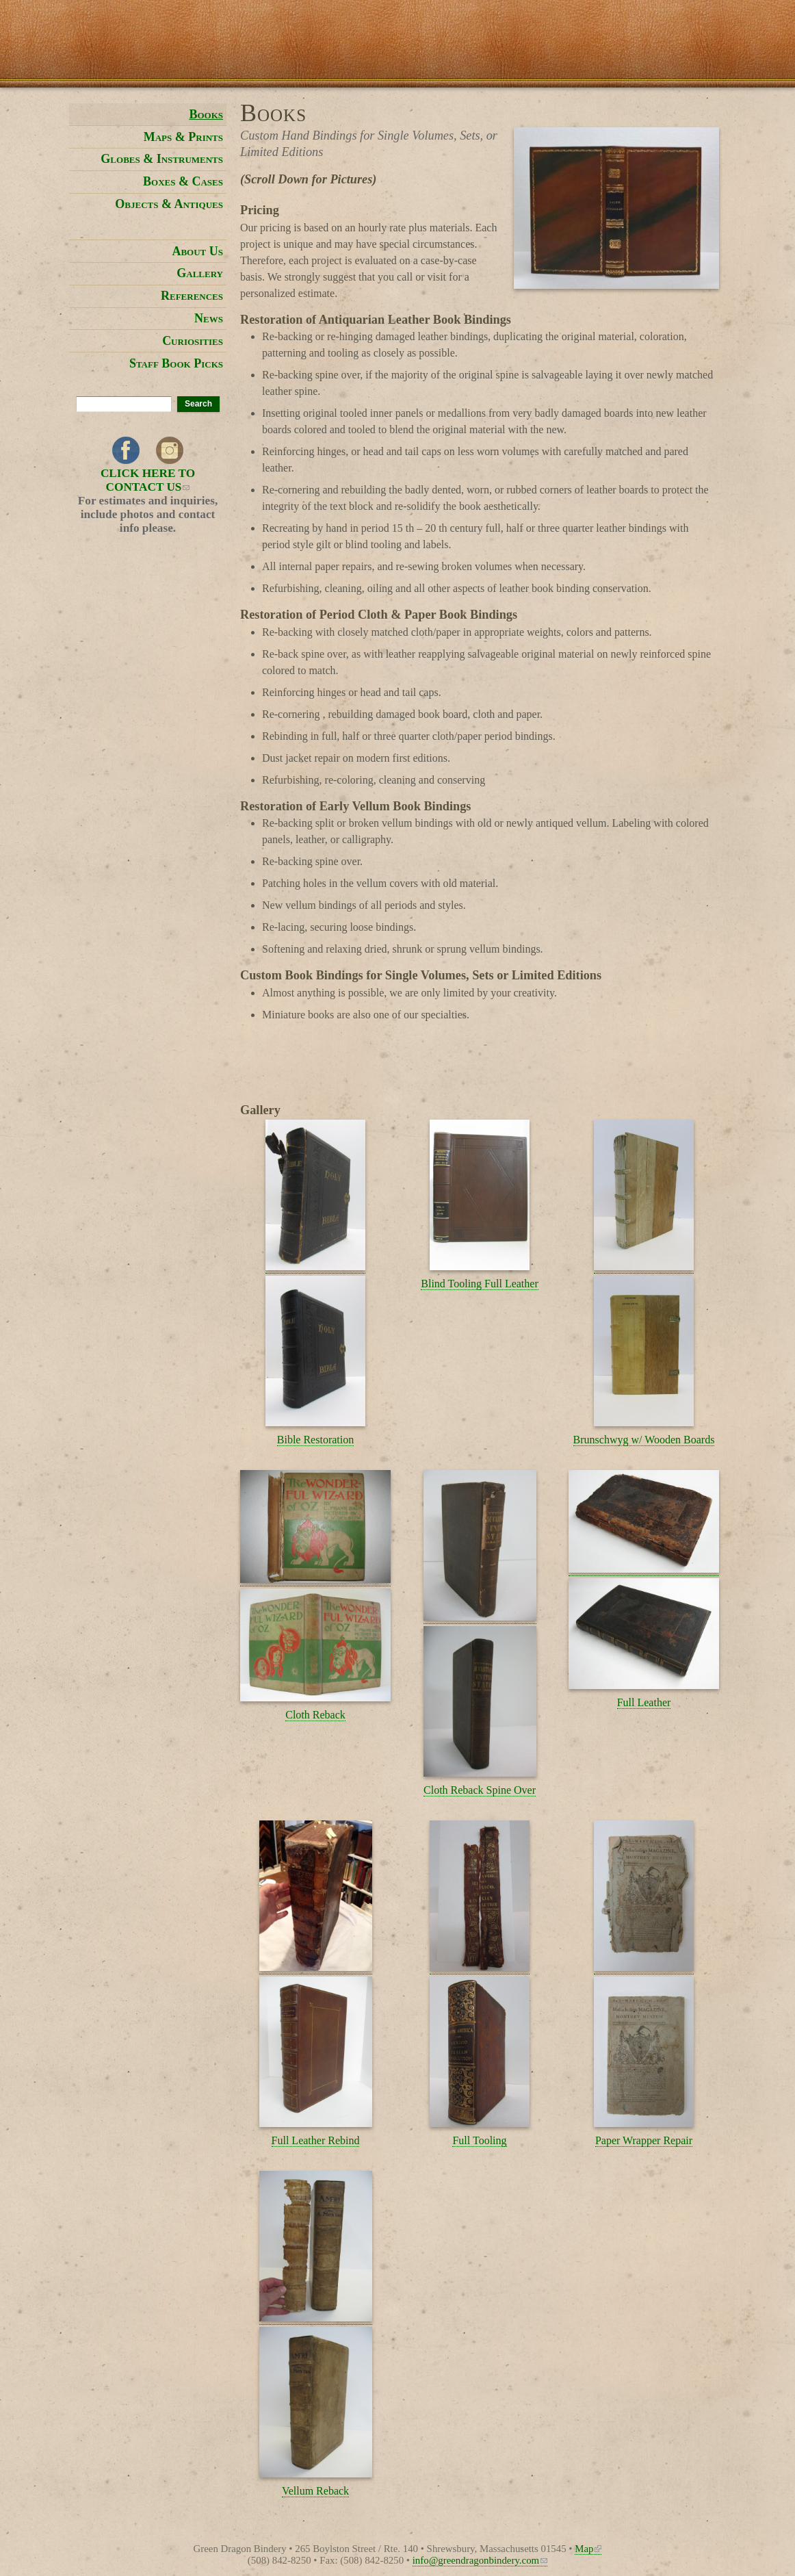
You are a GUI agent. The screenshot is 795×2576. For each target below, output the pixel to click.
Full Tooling (479, 2140)
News (208, 318)
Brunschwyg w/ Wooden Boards (644, 1439)
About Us (197, 251)
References (192, 295)
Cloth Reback (315, 1715)
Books (206, 114)
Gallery (200, 273)
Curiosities (192, 341)
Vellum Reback (315, 2491)
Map (588, 2548)
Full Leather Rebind (316, 2140)
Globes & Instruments (162, 159)
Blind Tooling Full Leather (479, 1283)
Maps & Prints (183, 137)
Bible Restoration (315, 1439)
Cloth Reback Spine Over (479, 1790)
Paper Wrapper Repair (643, 2140)
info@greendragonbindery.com (480, 2560)
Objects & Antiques (169, 204)
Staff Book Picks (176, 363)
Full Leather (644, 1702)
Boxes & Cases (183, 181)
